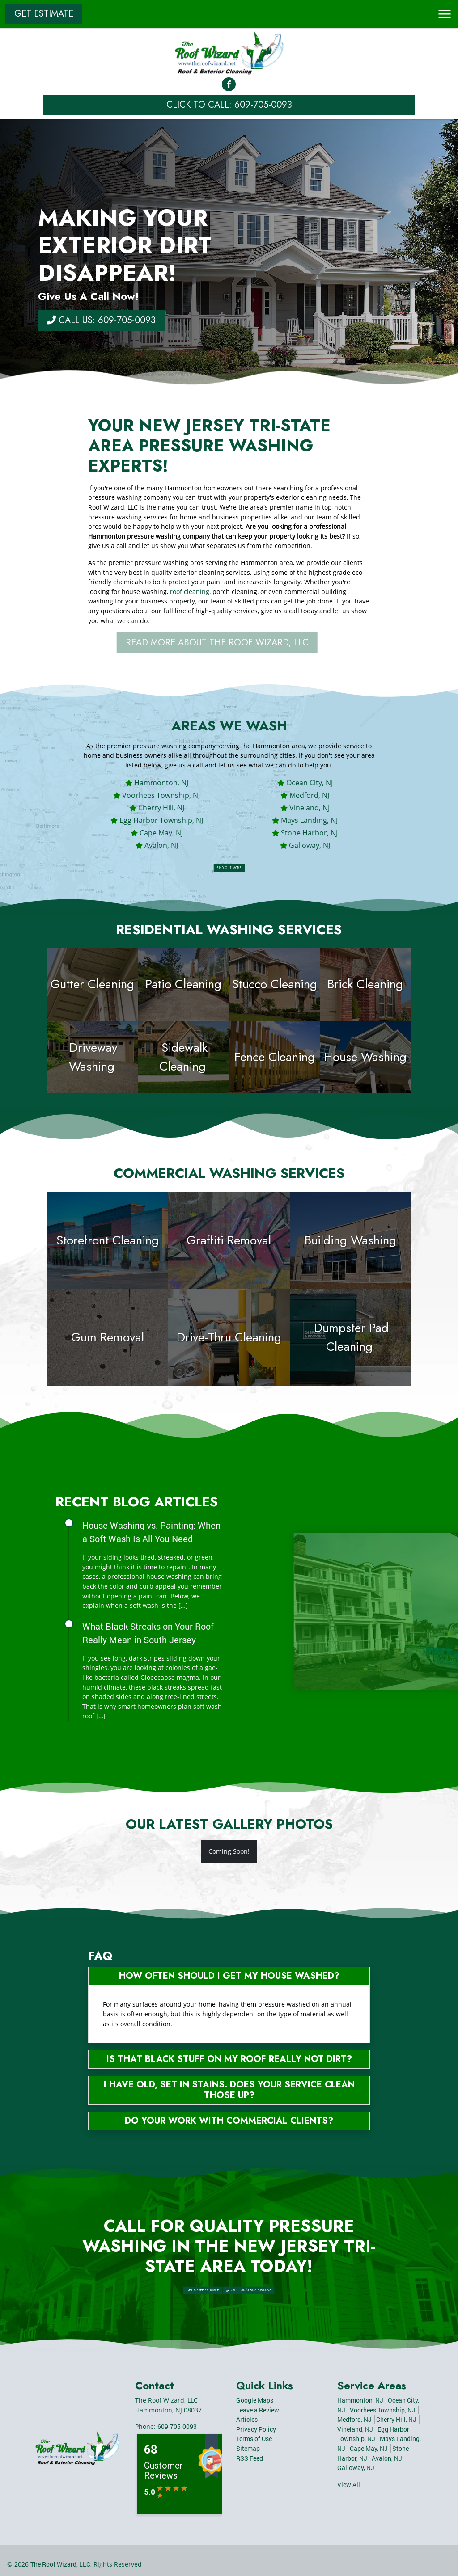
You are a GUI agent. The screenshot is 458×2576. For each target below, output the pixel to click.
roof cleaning (189, 591)
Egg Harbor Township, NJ (161, 820)
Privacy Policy (256, 2429)
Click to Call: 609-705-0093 (229, 104)
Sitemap (248, 2448)
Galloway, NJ (309, 845)
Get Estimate (43, 13)
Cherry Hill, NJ (161, 808)
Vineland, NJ (309, 808)
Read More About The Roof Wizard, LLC (232, 642)
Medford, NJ (309, 795)
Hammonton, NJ (161, 783)
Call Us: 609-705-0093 (101, 320)
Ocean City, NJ (309, 783)
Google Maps (254, 2400)
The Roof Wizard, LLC (60, 2564)
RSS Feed (249, 2458)
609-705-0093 (177, 2426)
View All (348, 2484)
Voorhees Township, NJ (161, 795)
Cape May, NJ (161, 833)
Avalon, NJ (161, 845)
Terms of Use (254, 2438)
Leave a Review (257, 2410)
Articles (247, 2419)
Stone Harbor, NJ (309, 833)
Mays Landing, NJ (309, 820)
